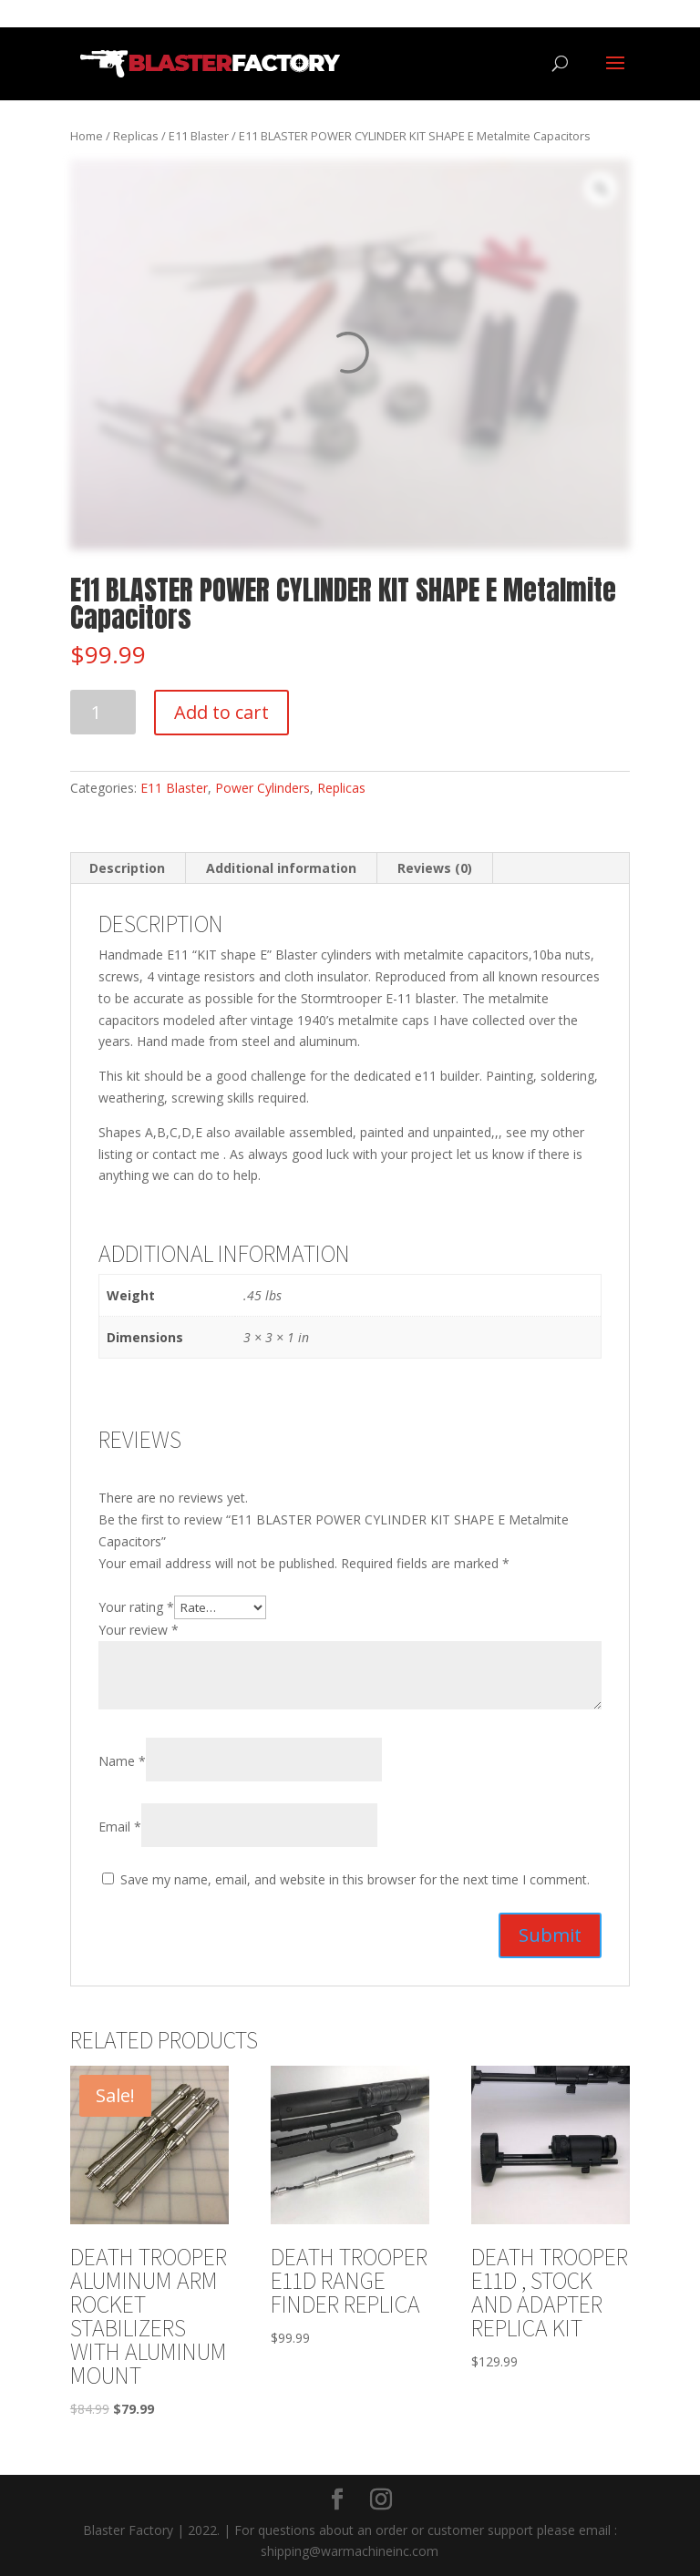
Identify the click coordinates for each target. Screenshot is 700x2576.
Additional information (281, 868)
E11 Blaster (199, 136)
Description (127, 868)
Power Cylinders (262, 787)
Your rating (136, 1607)
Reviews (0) (434, 868)
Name (122, 1761)
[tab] (127, 868)
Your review (138, 1629)
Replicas (136, 136)
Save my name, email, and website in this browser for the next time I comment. (355, 1879)
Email (119, 1826)
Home (86, 136)
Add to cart (221, 712)
